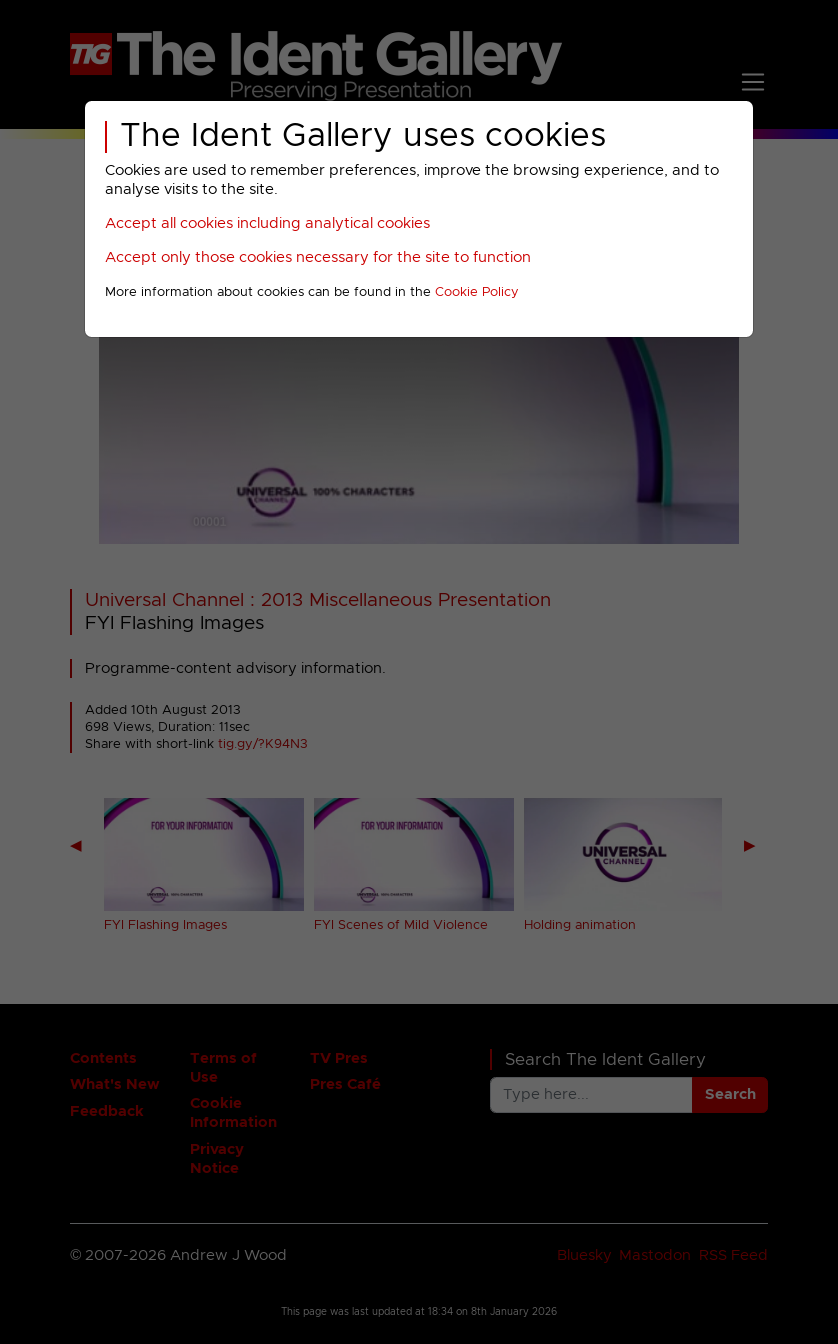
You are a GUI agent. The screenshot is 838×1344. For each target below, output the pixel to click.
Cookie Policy (477, 292)
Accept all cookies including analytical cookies (267, 223)
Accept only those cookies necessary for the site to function (318, 257)
